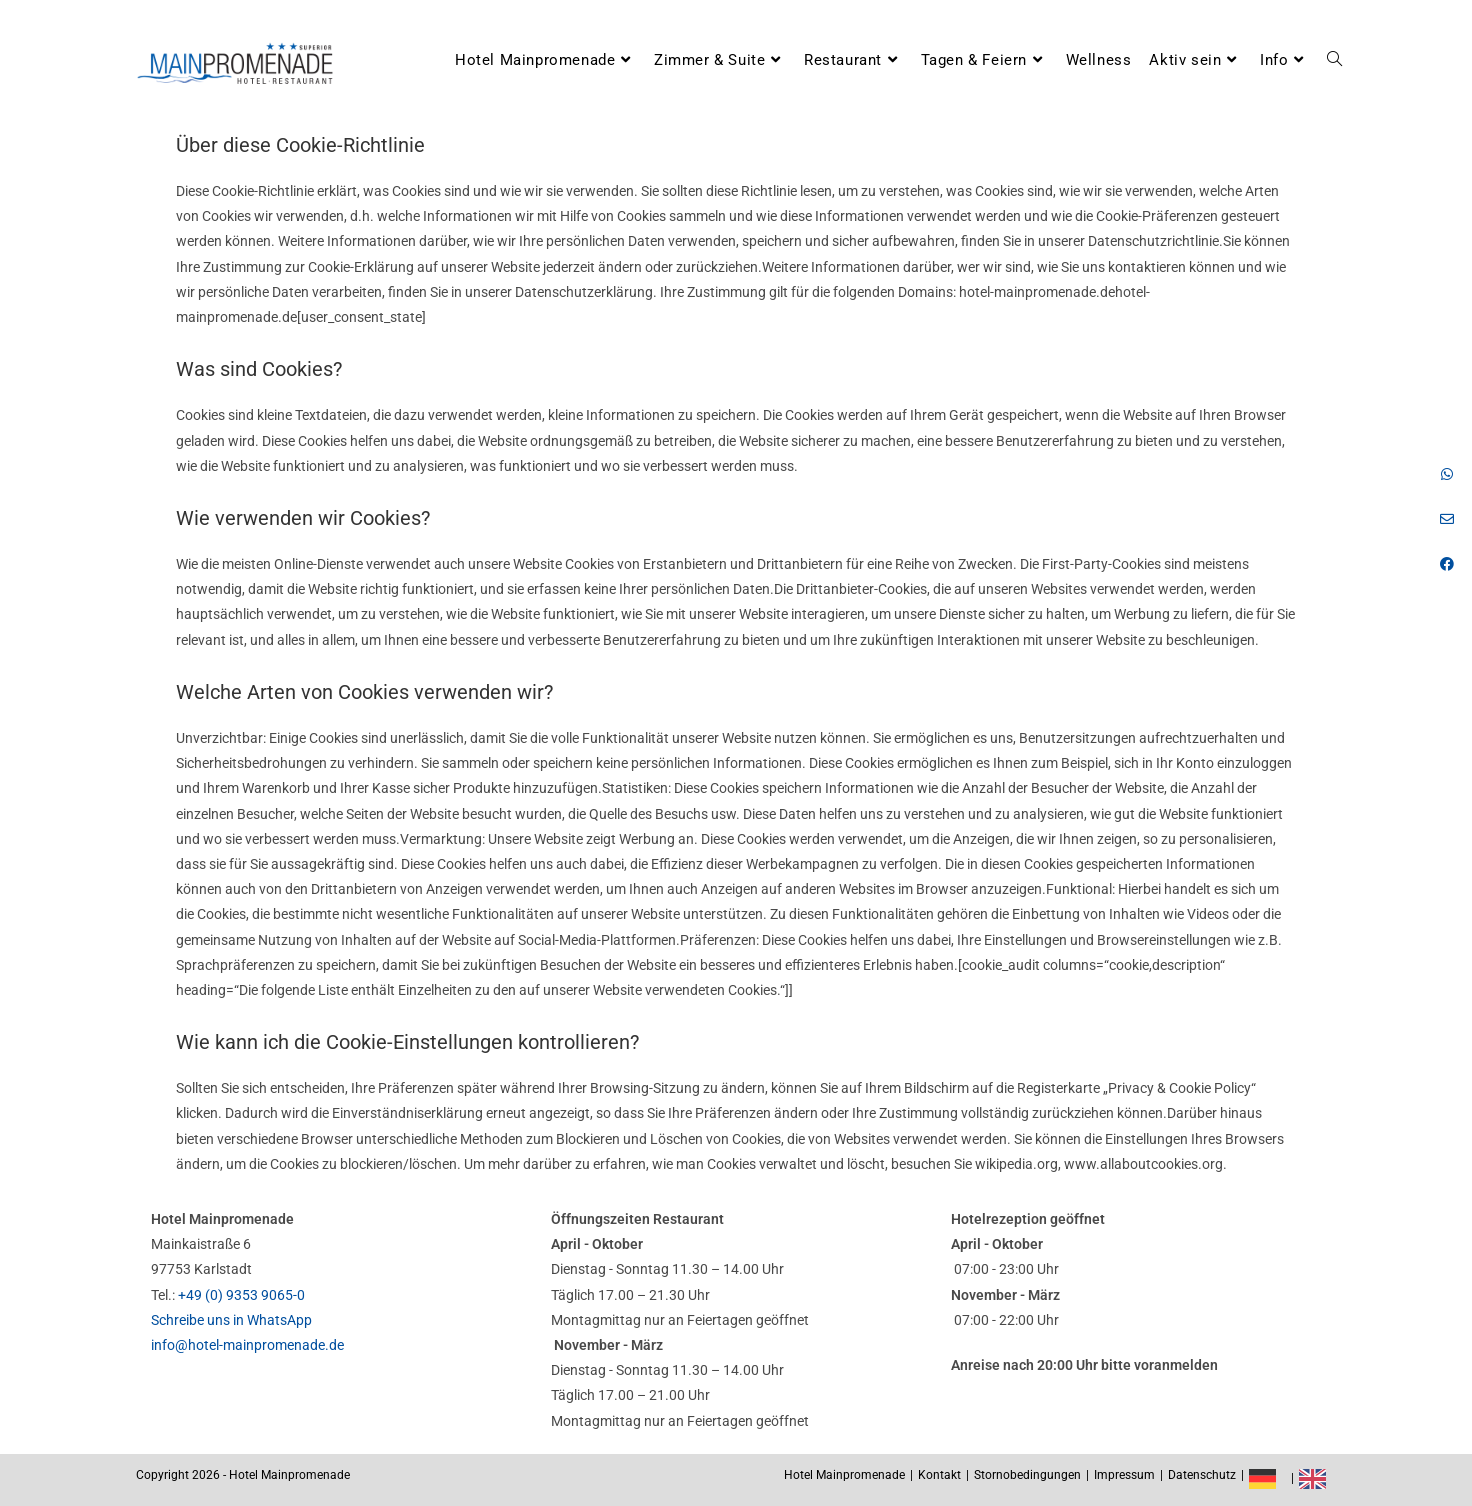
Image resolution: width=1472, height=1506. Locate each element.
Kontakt (939, 1475)
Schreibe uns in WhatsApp (231, 1320)
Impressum (1124, 1475)
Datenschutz (1202, 1475)
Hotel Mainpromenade (844, 1475)
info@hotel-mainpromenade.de (247, 1345)
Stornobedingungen (1027, 1475)
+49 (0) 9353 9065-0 (241, 1295)
